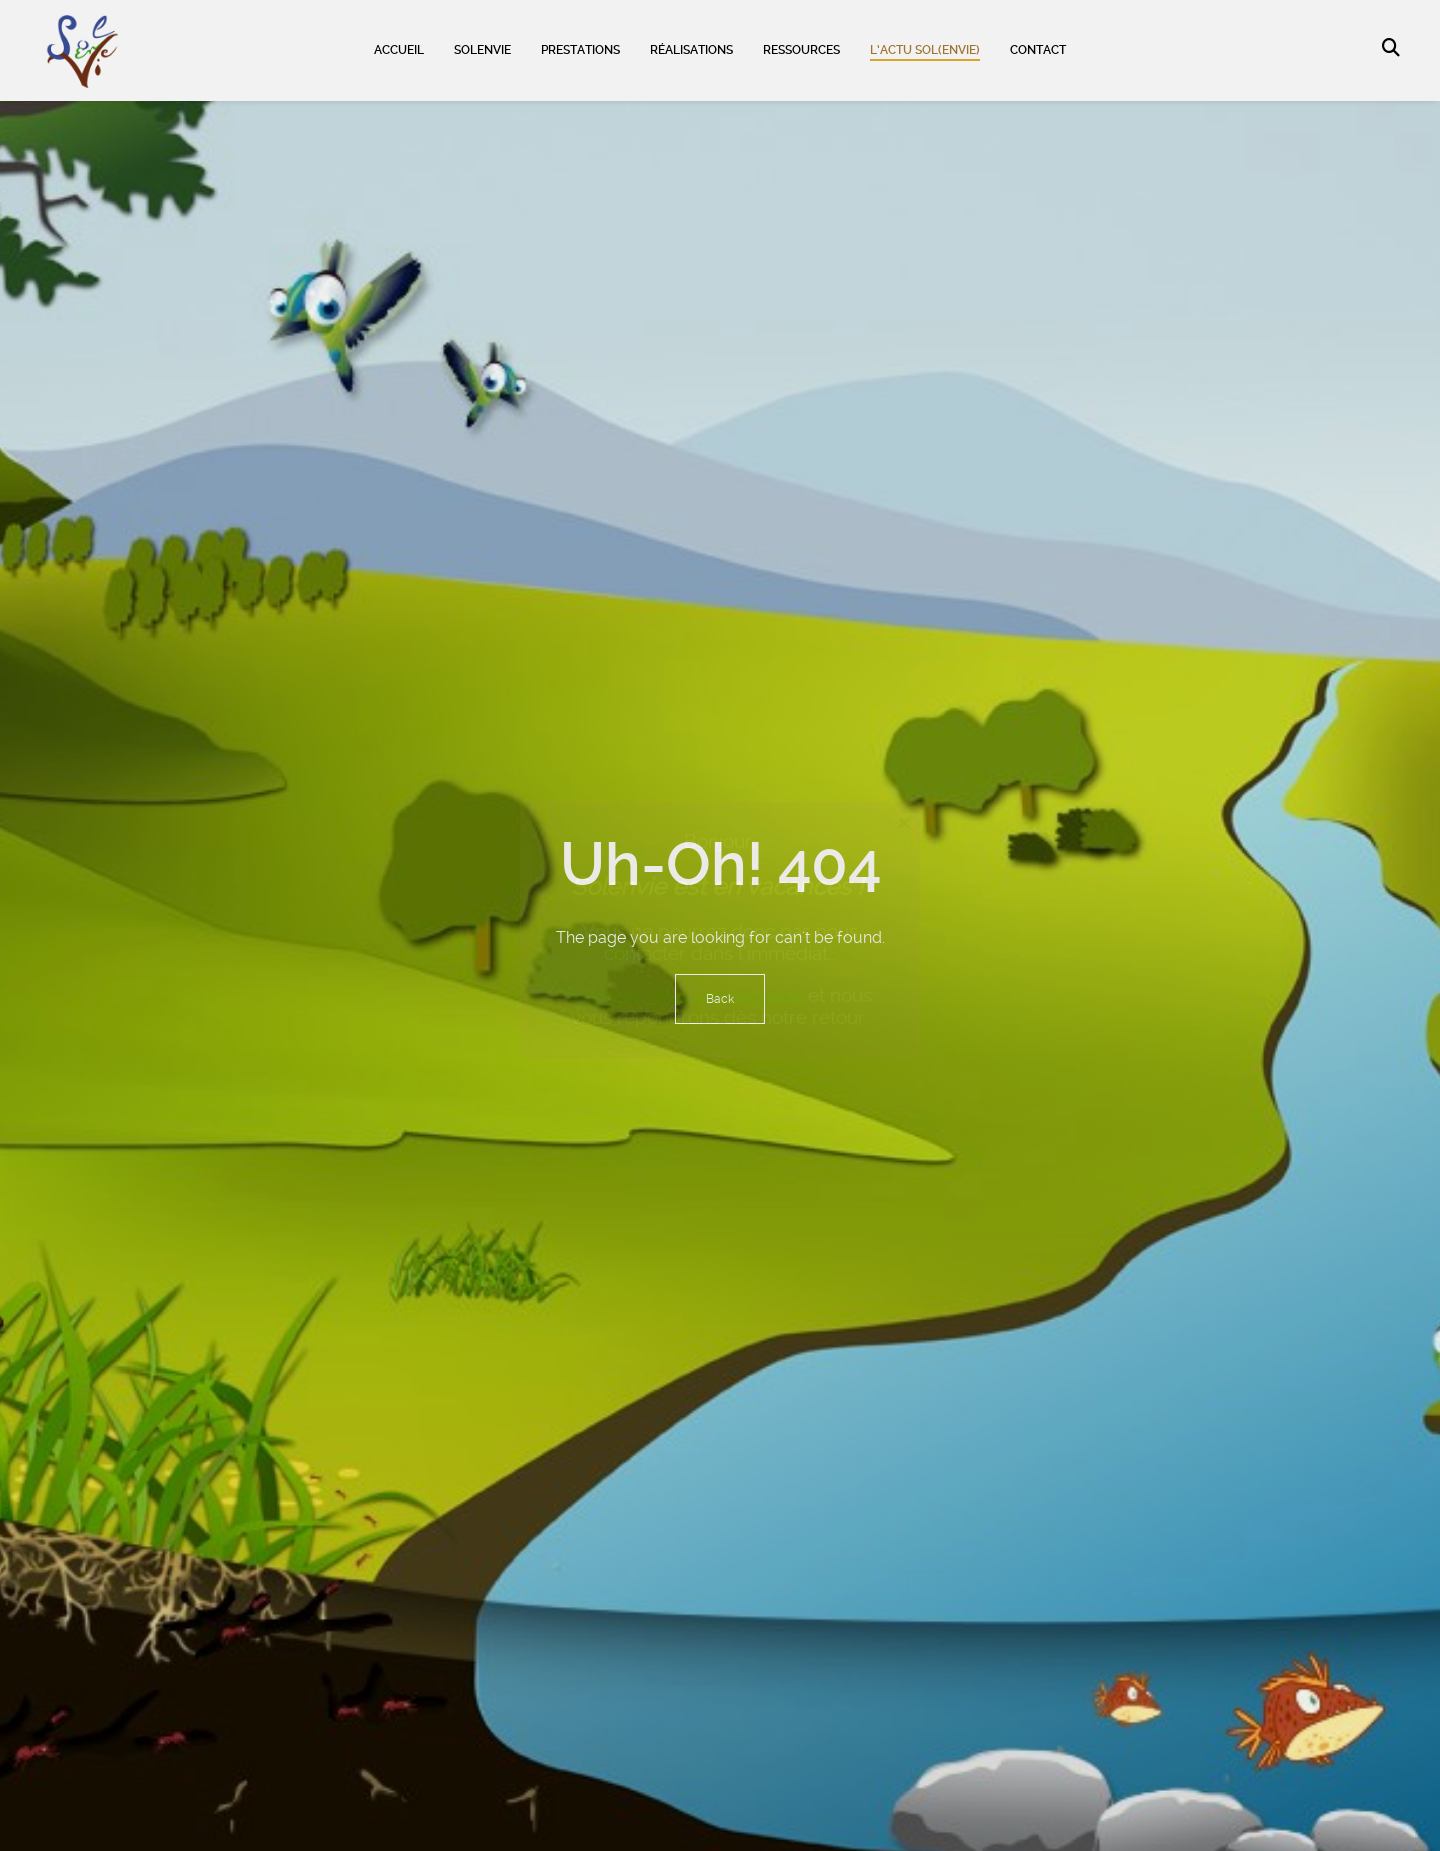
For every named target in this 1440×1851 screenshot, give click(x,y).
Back (720, 999)
